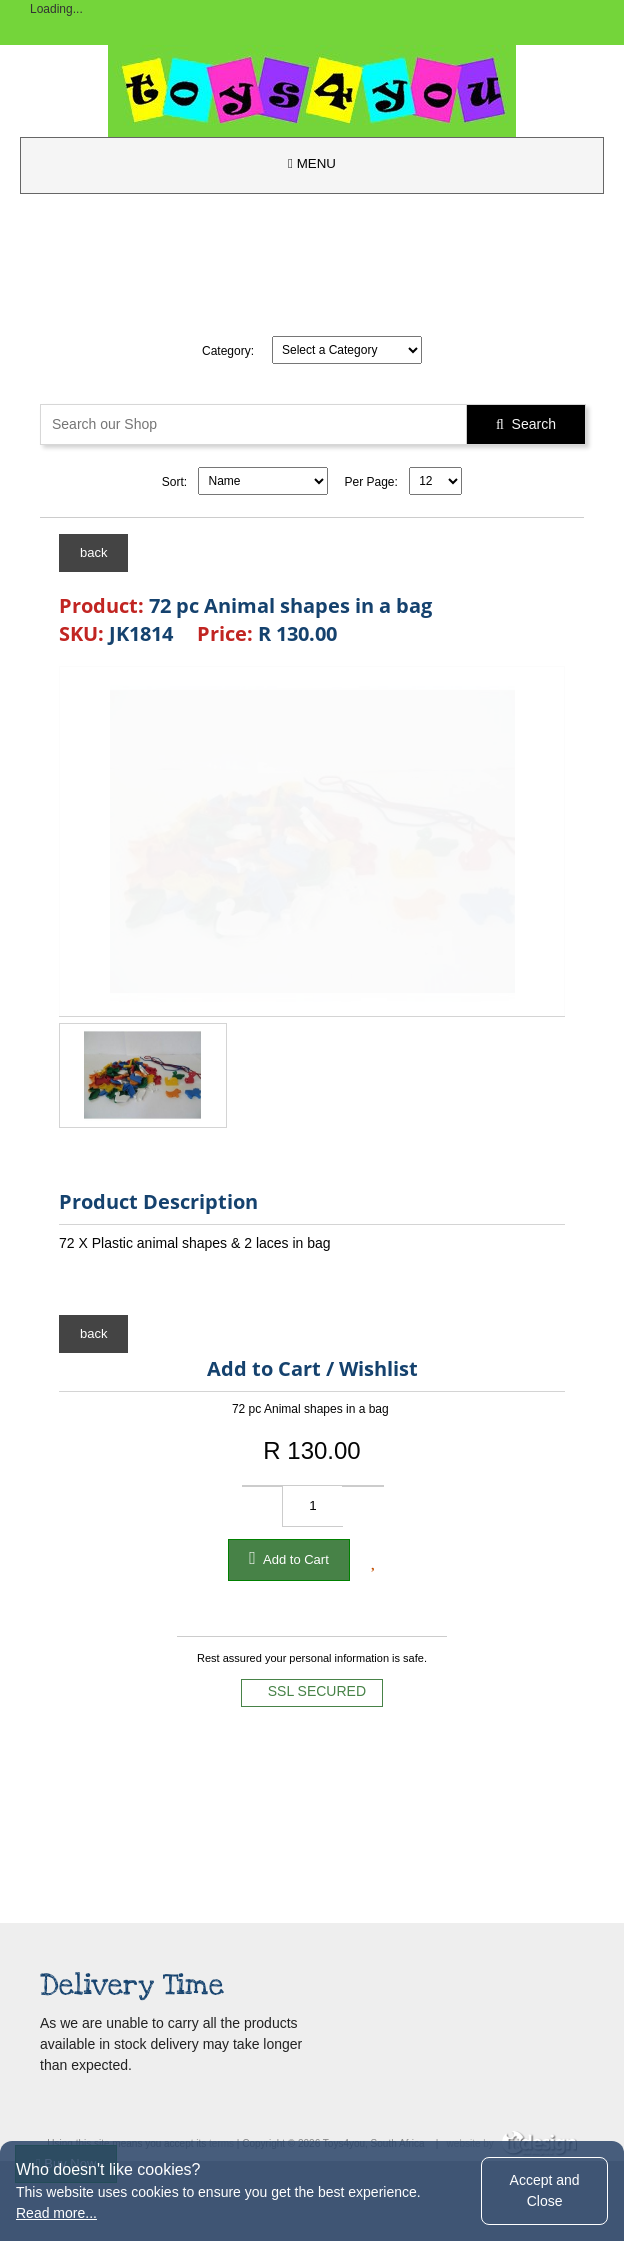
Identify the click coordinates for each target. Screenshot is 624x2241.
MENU (312, 163)
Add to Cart (289, 1558)
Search (526, 424)
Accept (545, 2190)
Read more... (56, 2213)
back (93, 552)
